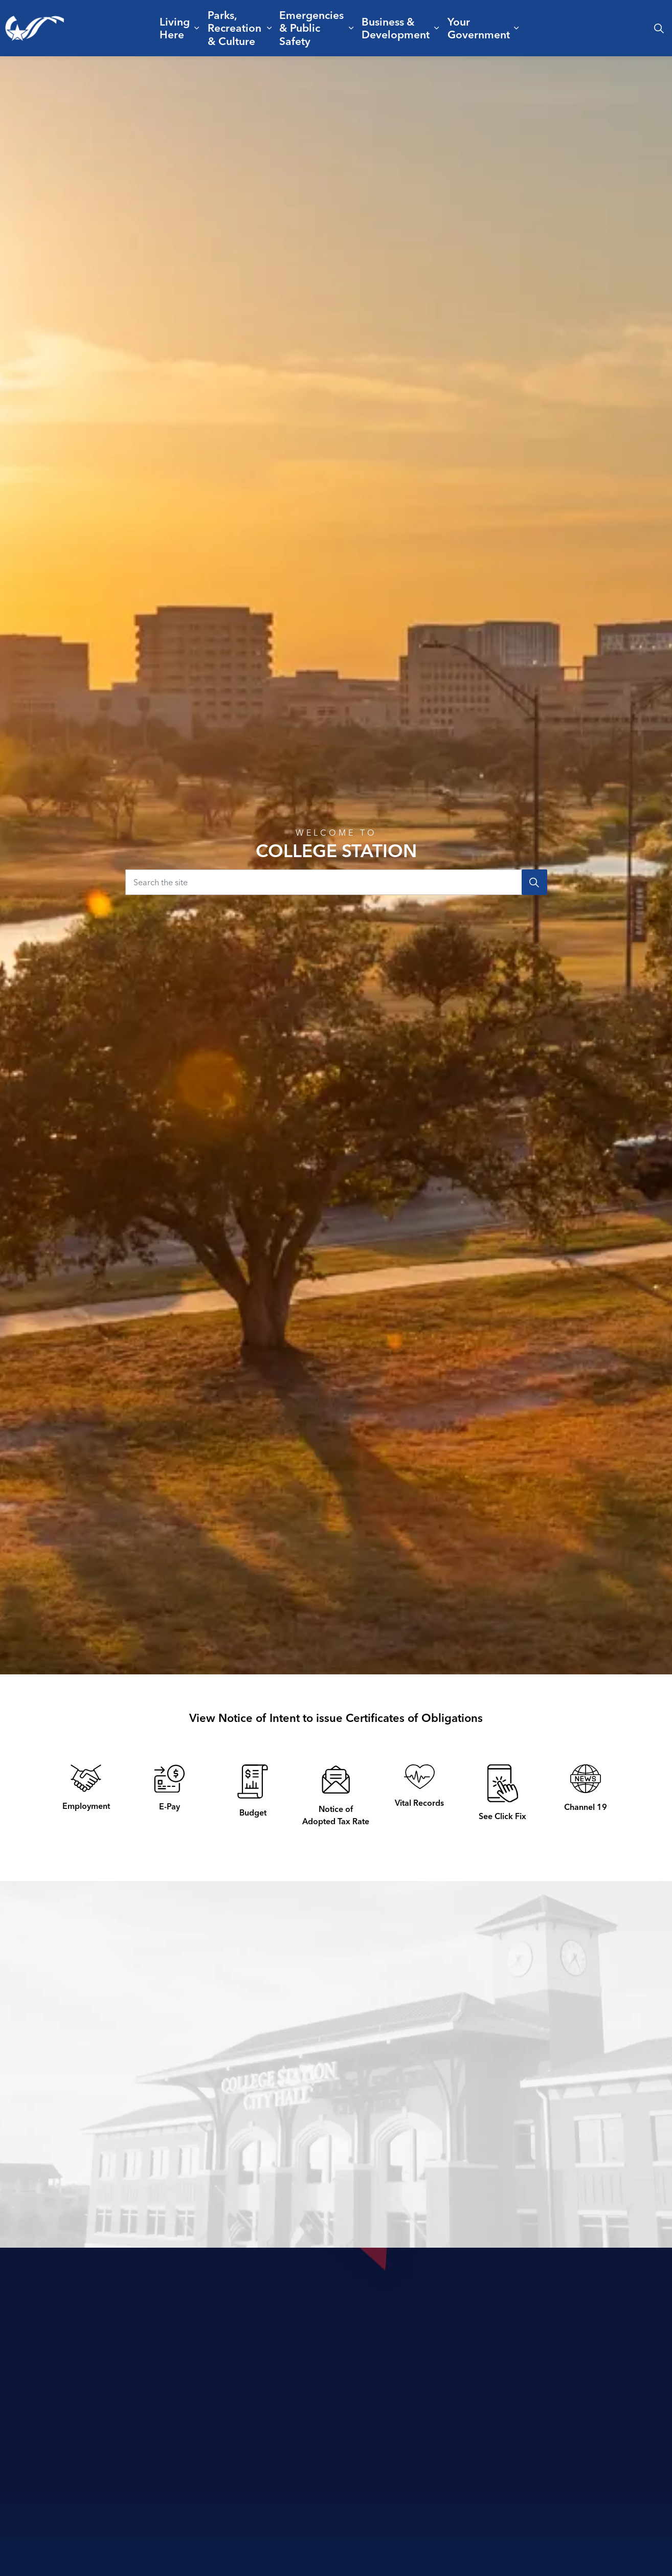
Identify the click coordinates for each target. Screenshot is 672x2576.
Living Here (175, 28)
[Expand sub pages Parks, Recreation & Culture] (269, 28)
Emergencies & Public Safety (311, 27)
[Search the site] (336, 882)
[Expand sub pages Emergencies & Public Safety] (351, 28)
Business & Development (396, 28)
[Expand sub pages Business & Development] (437, 28)
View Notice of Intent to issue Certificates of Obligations (336, 1718)
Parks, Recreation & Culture (234, 27)
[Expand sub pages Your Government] (516, 28)
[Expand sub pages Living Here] (196, 28)
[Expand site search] (658, 28)
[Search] (534, 882)
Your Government (478, 28)
